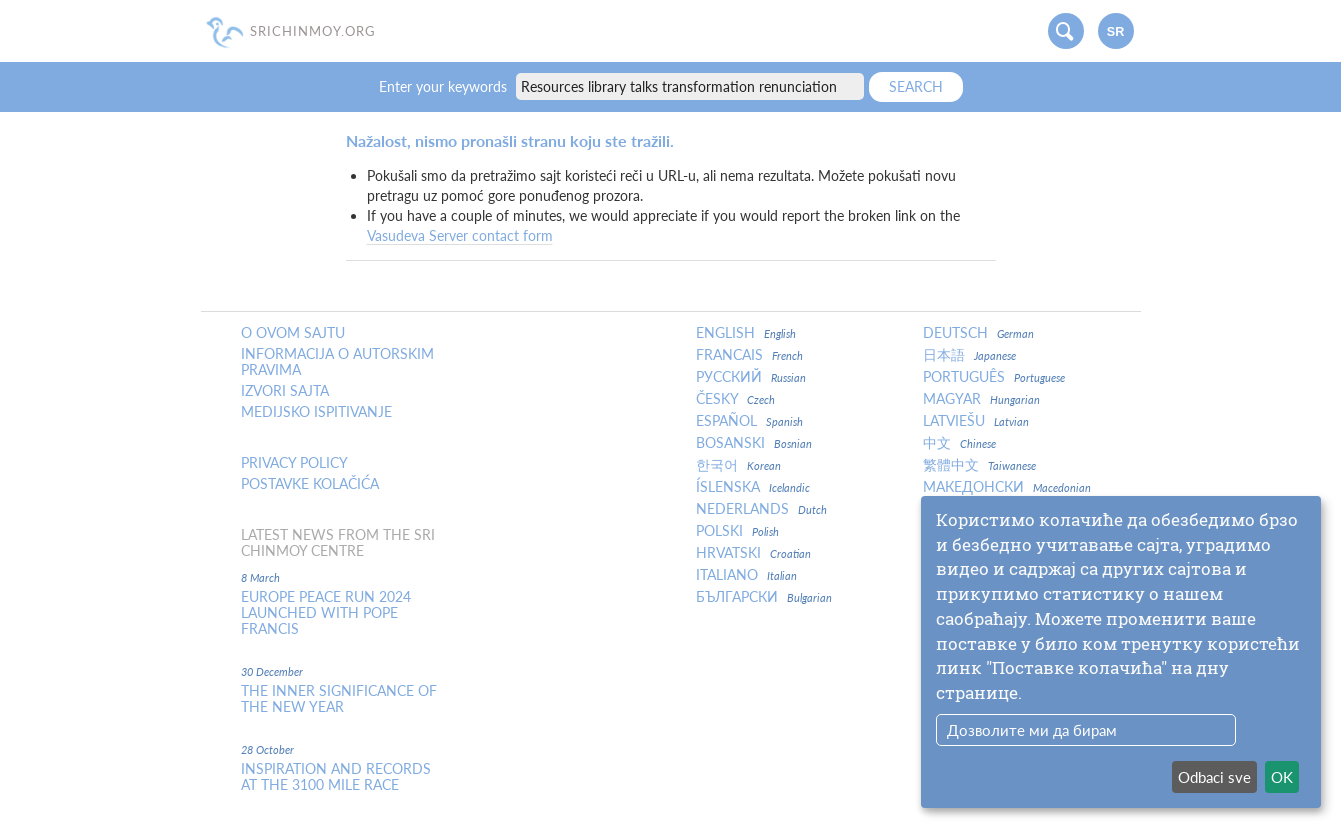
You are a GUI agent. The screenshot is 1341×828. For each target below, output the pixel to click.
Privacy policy (294, 463)
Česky (735, 399)
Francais (749, 355)
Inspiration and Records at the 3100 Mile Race (336, 777)
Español (749, 421)
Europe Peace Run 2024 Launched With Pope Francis (326, 613)
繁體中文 (979, 465)
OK (1282, 777)
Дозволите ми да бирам (1032, 730)
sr (1116, 32)
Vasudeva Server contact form (460, 235)
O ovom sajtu (293, 333)
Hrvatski (753, 553)
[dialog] (1121, 652)
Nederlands (761, 509)
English (746, 333)
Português (994, 377)
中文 (959, 443)
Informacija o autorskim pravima (337, 362)
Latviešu (976, 421)
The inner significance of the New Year (339, 699)
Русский (751, 377)
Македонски (1007, 487)
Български (764, 597)
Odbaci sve (1214, 777)
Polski (737, 531)
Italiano (746, 575)
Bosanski (754, 443)
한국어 (738, 465)
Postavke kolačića (310, 484)
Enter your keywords (445, 86)
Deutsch (978, 333)
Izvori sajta (285, 391)
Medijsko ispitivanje (316, 412)
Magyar (981, 399)
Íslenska (753, 487)
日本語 (969, 355)
